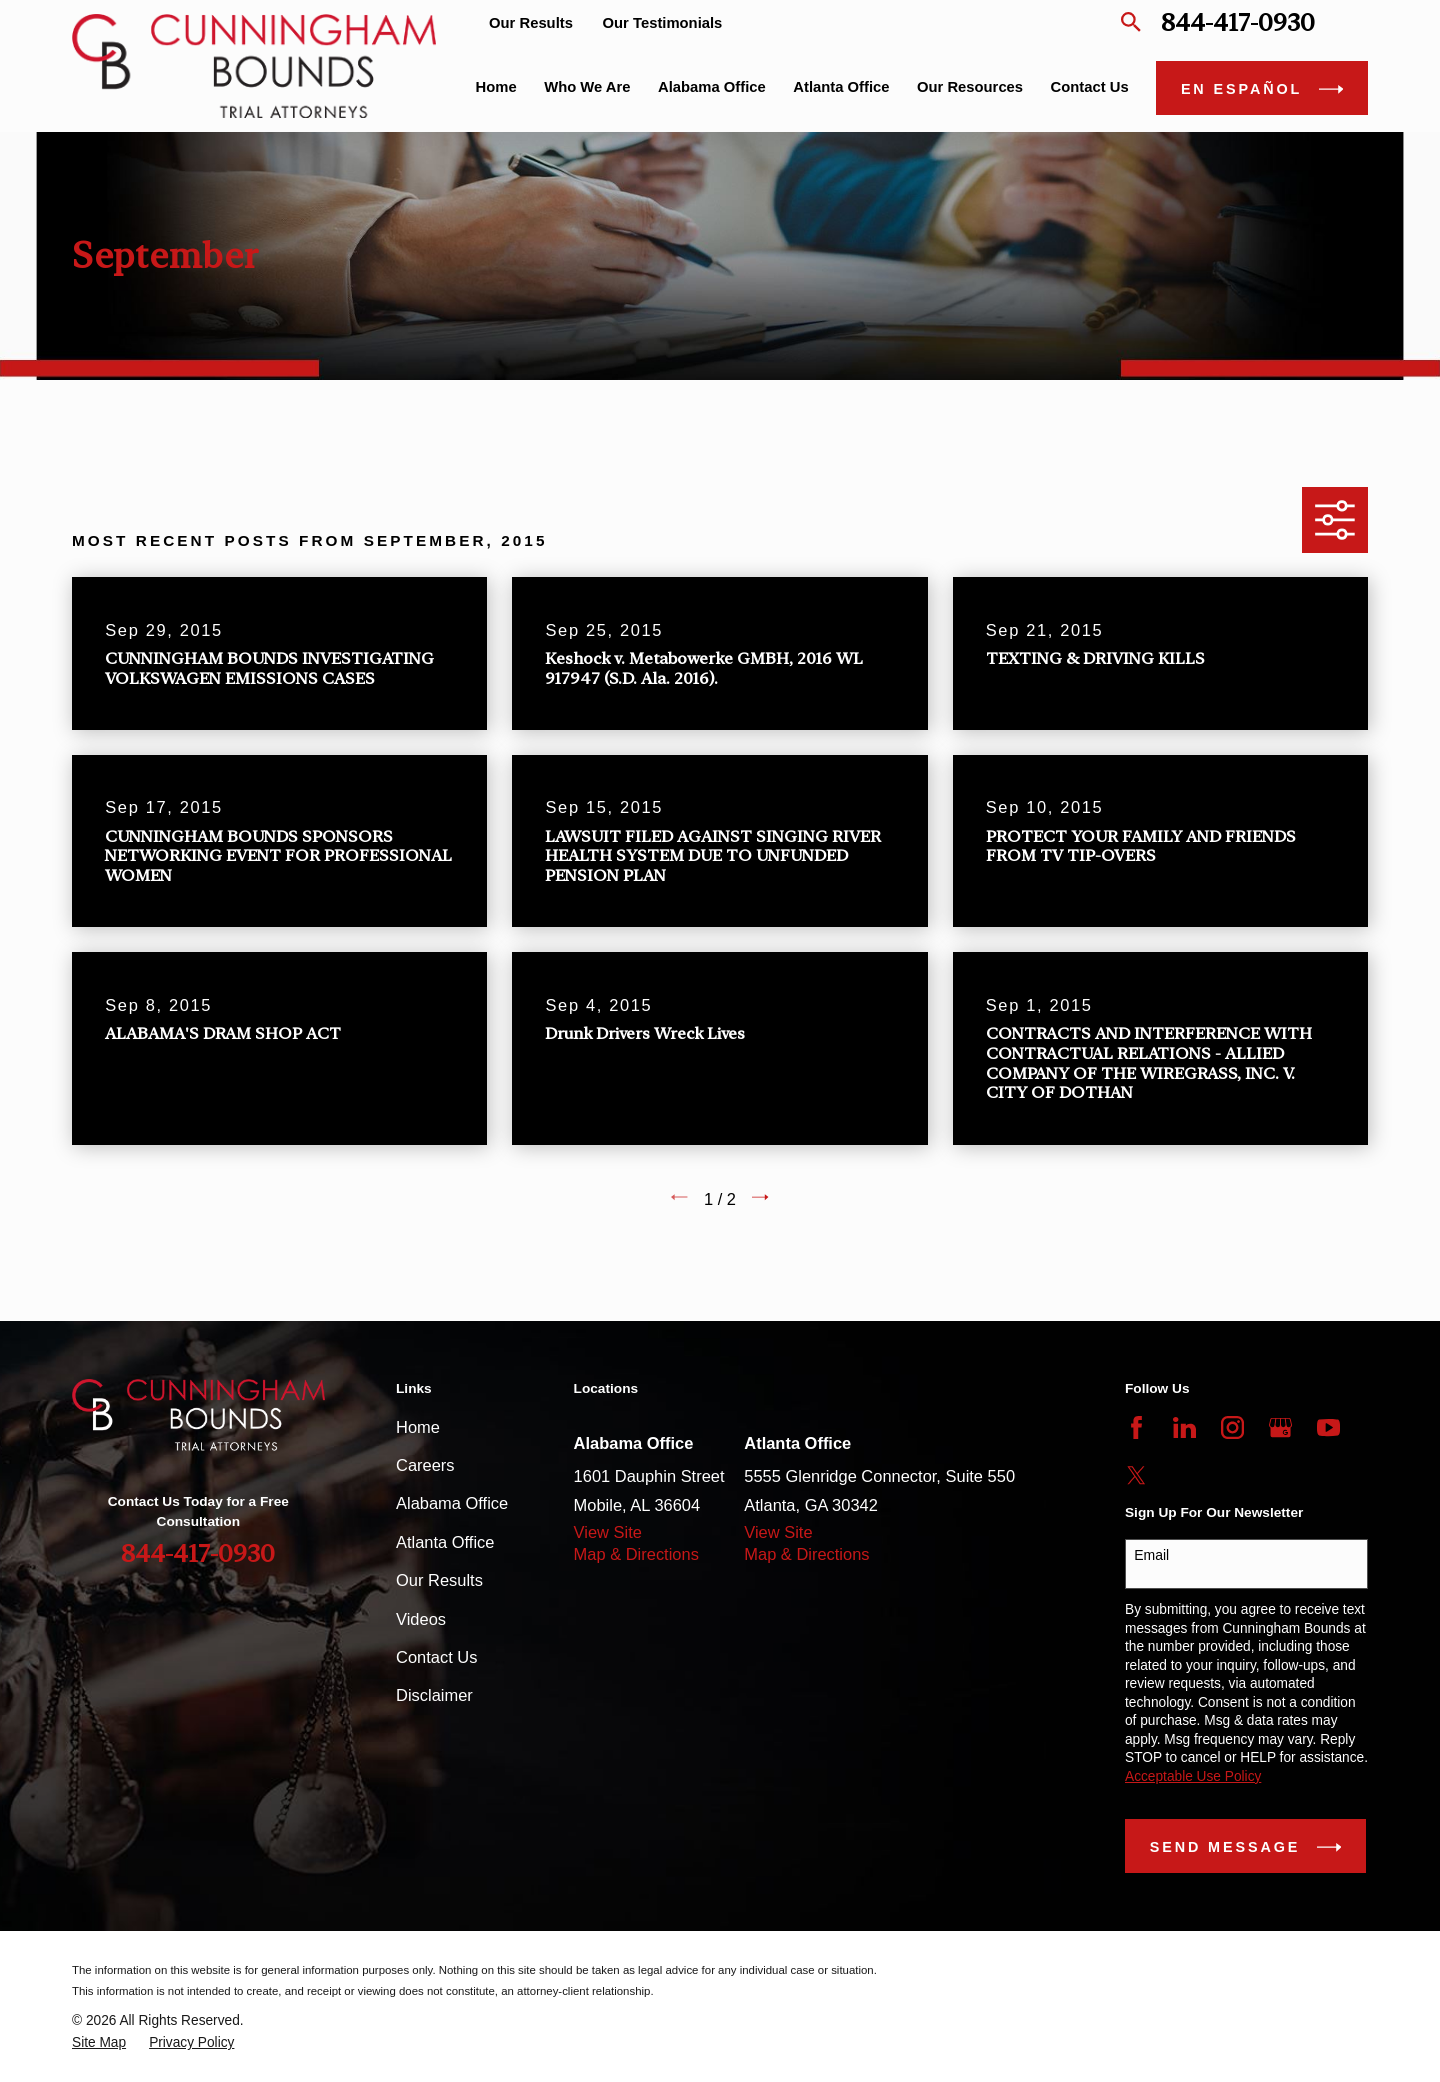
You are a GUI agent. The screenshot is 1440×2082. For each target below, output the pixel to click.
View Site (608, 1532)
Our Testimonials (663, 23)
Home (418, 1427)
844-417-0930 (1238, 22)
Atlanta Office (445, 1542)
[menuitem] (99, 2043)
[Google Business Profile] (1280, 1427)
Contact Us (436, 1657)
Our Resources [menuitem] (970, 87)
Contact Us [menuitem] (1090, 87)
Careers (425, 1465)
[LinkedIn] (1184, 1427)
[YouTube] (1328, 1427)
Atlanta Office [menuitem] (841, 87)
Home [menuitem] (496, 87)
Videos (421, 1619)
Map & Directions (636, 1554)
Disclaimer (434, 1695)
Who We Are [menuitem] (587, 87)
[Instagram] (1232, 1427)
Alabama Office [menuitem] (712, 87)
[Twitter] (1136, 1475)
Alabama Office (452, 1503)
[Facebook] (1136, 1427)
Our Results (531, 23)
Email (1151, 1555)
